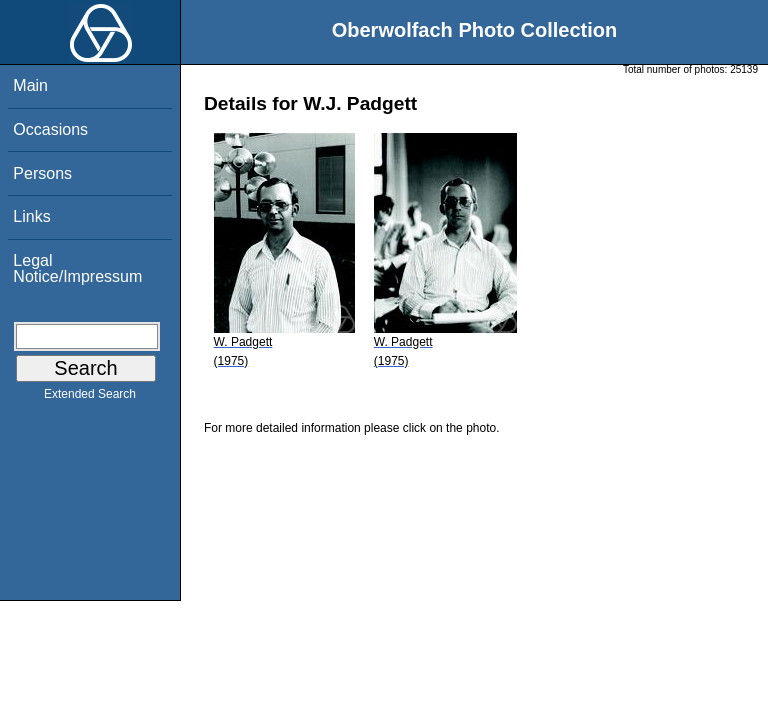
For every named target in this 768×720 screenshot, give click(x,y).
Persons (42, 173)
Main (30, 85)
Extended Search (90, 398)
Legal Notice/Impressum (77, 268)
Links (31, 216)
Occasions (50, 129)
